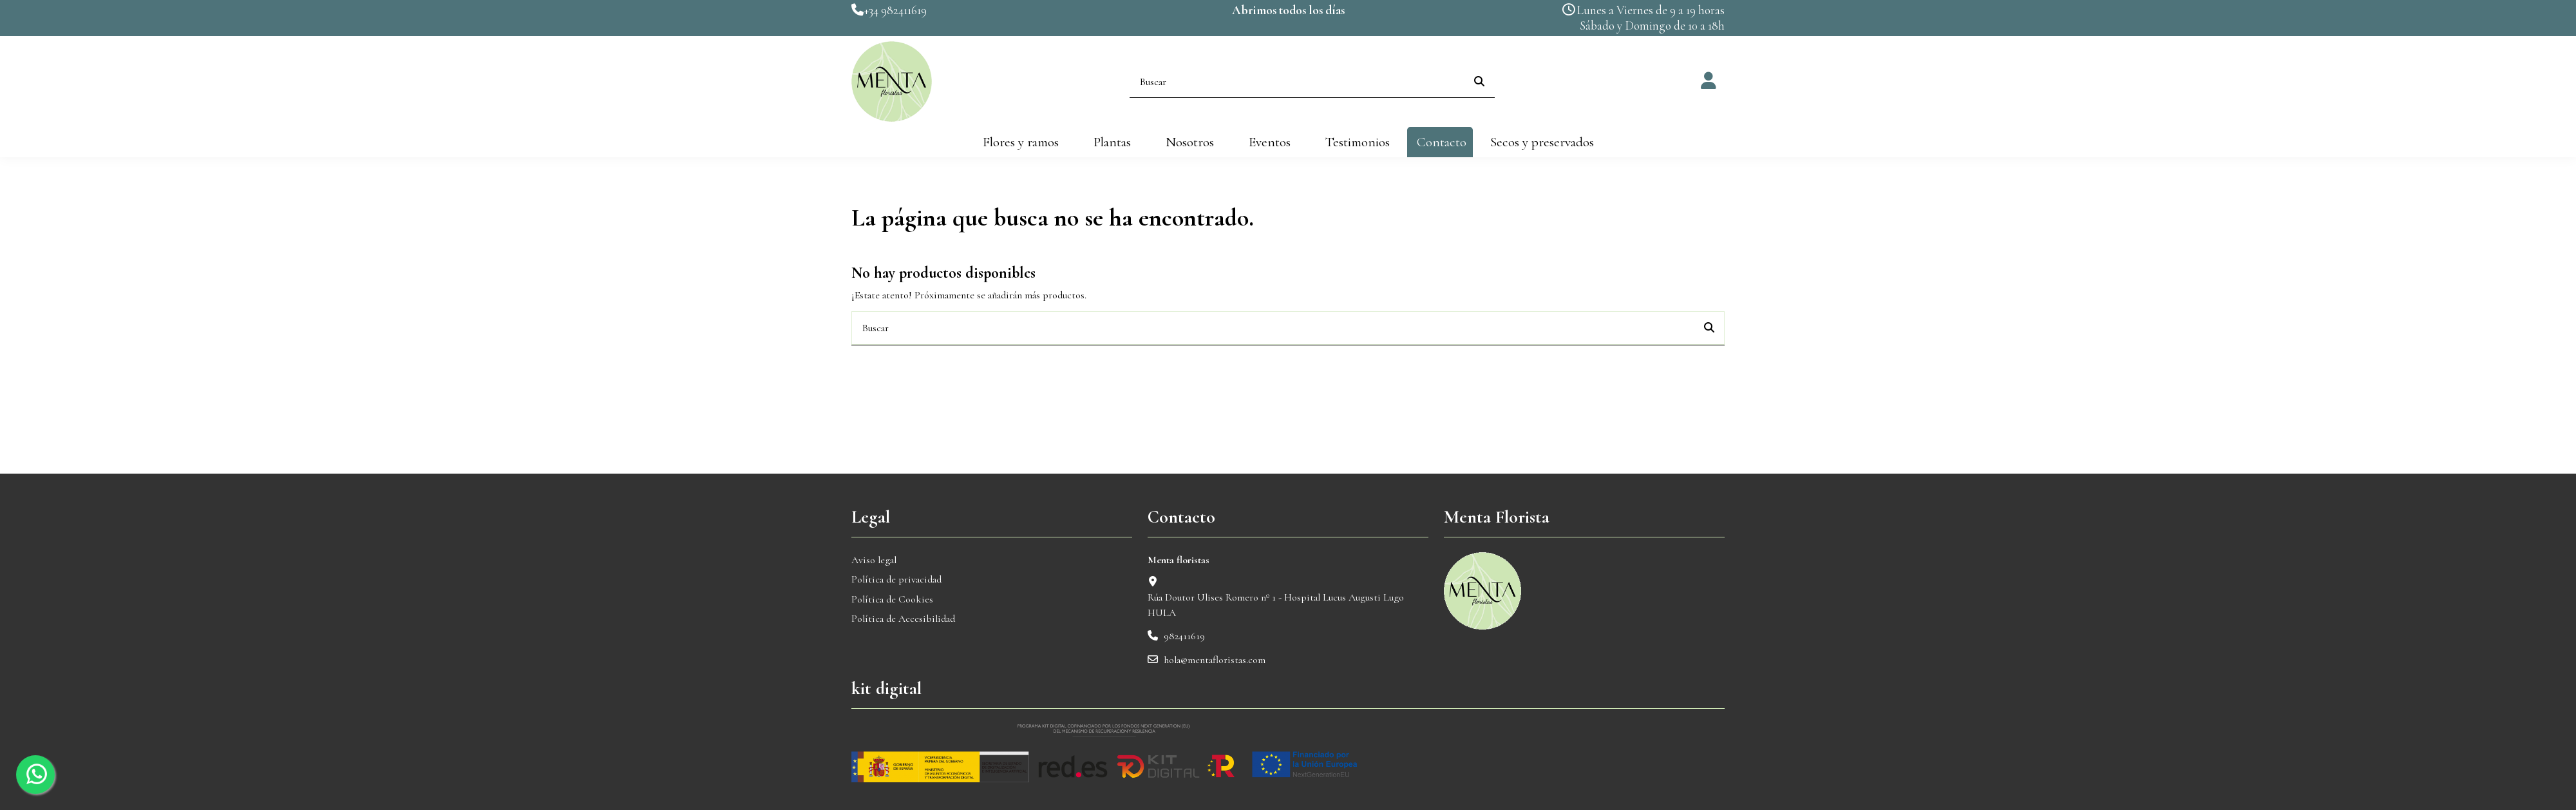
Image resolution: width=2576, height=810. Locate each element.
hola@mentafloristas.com (1214, 659)
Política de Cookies (892, 599)
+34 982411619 (895, 10)
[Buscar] (1479, 82)
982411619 (1184, 636)
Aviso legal (873, 560)
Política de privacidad (896, 579)
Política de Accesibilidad (903, 618)
